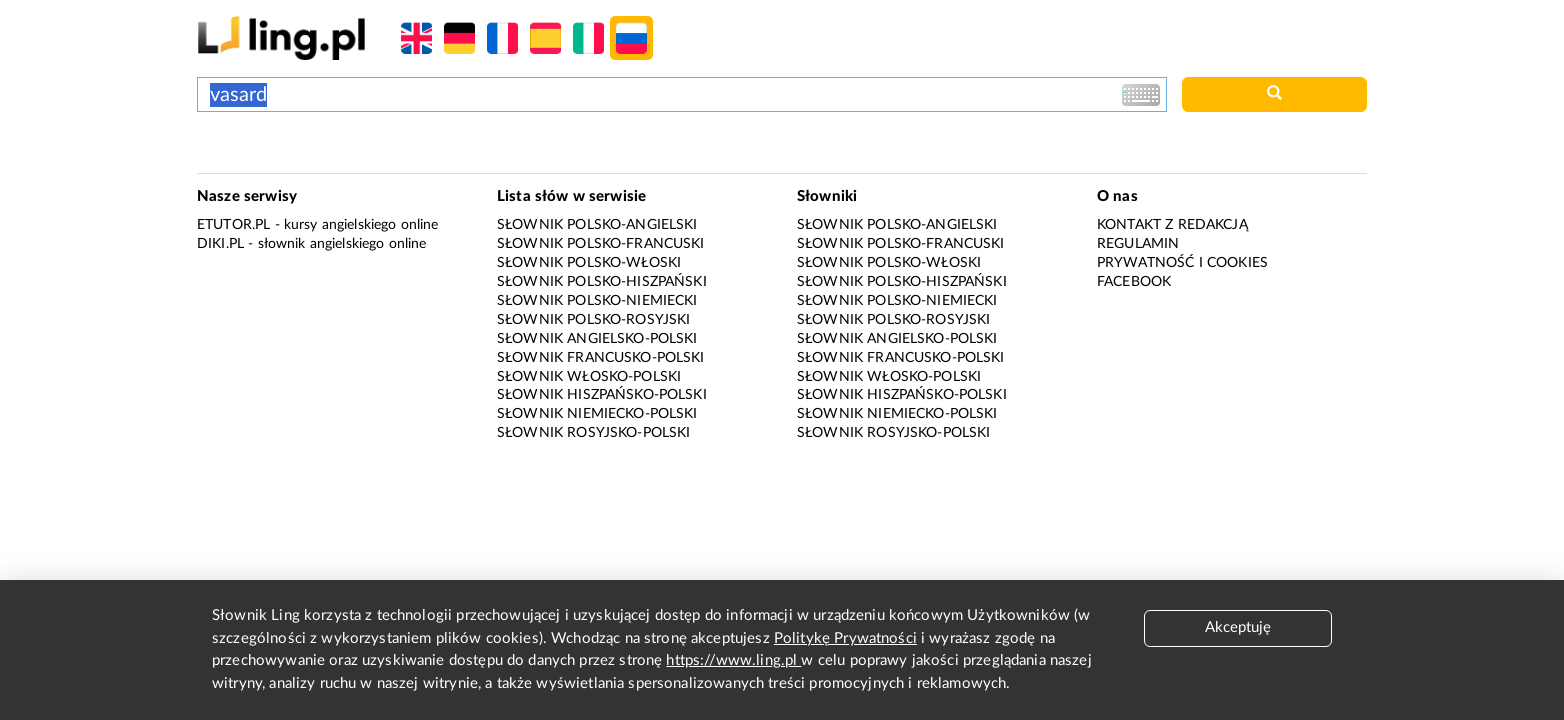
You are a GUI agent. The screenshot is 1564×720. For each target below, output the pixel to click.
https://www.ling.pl (733, 660)
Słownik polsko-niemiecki (597, 301)
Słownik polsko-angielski (597, 225)
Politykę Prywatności (845, 638)
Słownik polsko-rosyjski (593, 320)
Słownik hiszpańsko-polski (602, 395)
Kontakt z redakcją (1172, 225)
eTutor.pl (233, 225)
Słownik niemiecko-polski (597, 414)
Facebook (1134, 282)
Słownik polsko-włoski (589, 263)
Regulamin (1138, 244)
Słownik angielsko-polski (597, 339)
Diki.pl (220, 244)
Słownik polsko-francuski (601, 244)
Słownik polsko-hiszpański (602, 282)
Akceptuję (1238, 627)
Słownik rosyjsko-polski (593, 433)
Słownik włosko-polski (589, 377)
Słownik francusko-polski (601, 358)
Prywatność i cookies (1182, 263)
